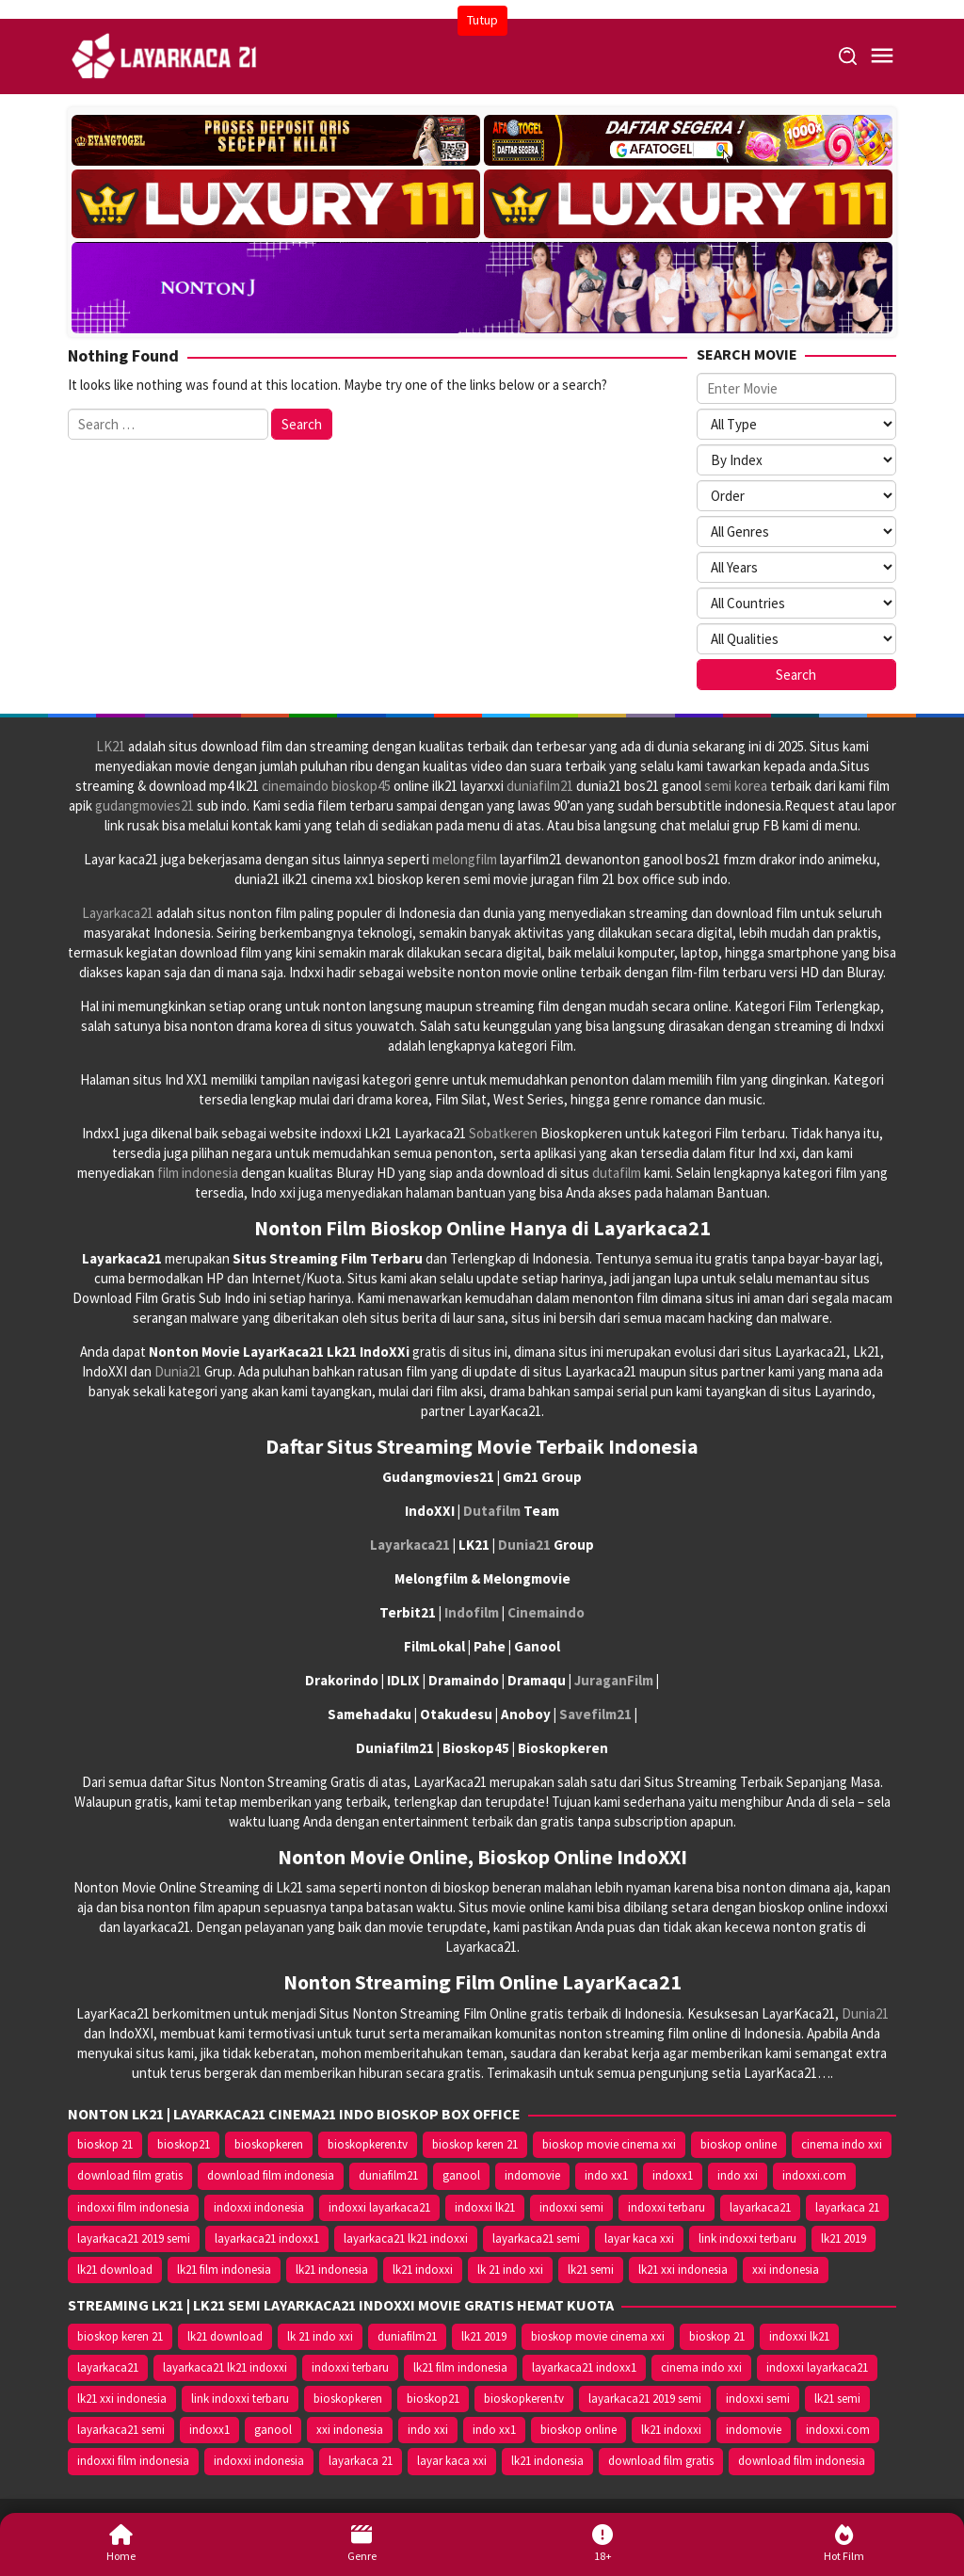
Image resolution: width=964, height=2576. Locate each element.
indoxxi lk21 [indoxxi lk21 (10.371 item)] (485, 2207)
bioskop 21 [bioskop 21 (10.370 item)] (105, 2144)
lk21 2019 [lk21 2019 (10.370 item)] (843, 2238)
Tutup (482, 19)
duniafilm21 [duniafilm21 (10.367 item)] (388, 2175)
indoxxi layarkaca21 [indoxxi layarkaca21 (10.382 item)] (379, 2207)
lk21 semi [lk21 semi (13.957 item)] (591, 2270)
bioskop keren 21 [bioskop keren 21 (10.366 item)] (475, 2144)
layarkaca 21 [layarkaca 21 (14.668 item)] (847, 2207)
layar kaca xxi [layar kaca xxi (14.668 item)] (639, 2238)
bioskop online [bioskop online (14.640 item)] (738, 2144)
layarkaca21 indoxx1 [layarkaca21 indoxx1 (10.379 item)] (267, 2238)
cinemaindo (295, 786)
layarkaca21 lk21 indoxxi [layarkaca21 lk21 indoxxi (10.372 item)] (406, 2238)
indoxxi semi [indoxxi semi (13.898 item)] (571, 2207)
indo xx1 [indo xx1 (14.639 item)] (606, 2175)
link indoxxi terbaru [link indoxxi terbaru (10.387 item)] (747, 2238)
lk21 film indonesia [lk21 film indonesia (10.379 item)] (224, 2270)
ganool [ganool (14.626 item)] (461, 2175)
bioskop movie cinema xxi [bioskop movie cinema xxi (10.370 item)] (609, 2144)
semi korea (735, 786)
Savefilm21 (595, 1714)
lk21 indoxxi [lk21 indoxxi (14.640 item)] (423, 2270)
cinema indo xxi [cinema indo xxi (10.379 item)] (841, 2144)
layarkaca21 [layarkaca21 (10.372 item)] (760, 2207)
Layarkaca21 (117, 913)
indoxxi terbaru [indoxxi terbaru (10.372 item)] (666, 2207)
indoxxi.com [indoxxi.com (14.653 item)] (814, 2175)
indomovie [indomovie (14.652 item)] (532, 2175)
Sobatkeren (503, 1133)
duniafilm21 (539, 786)
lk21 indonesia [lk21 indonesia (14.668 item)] (332, 2270)
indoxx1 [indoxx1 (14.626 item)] (672, 2175)
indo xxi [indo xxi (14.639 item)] (737, 2175)
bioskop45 (361, 786)
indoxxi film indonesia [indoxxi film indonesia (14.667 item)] (133, 2207)
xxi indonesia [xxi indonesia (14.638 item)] (785, 2270)
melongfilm (464, 859)
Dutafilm (492, 1511)
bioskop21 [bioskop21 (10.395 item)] (183, 2144)
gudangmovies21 (144, 805)
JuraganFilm (613, 1680)
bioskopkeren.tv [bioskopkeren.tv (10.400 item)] (368, 2144)
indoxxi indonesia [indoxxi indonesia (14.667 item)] (259, 2207)
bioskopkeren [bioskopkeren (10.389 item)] (268, 2144)
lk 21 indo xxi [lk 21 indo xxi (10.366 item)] (510, 2270)
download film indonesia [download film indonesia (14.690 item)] (270, 2175)
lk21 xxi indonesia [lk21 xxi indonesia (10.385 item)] (683, 2270)
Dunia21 (177, 1371)
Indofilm (471, 1612)
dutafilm (616, 1173)
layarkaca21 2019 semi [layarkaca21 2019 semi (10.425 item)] (133, 2238)
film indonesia (197, 1173)
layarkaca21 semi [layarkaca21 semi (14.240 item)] (536, 2238)
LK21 (110, 746)
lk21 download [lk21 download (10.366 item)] (115, 2270)
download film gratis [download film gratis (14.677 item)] (130, 2175)
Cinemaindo (546, 1612)
